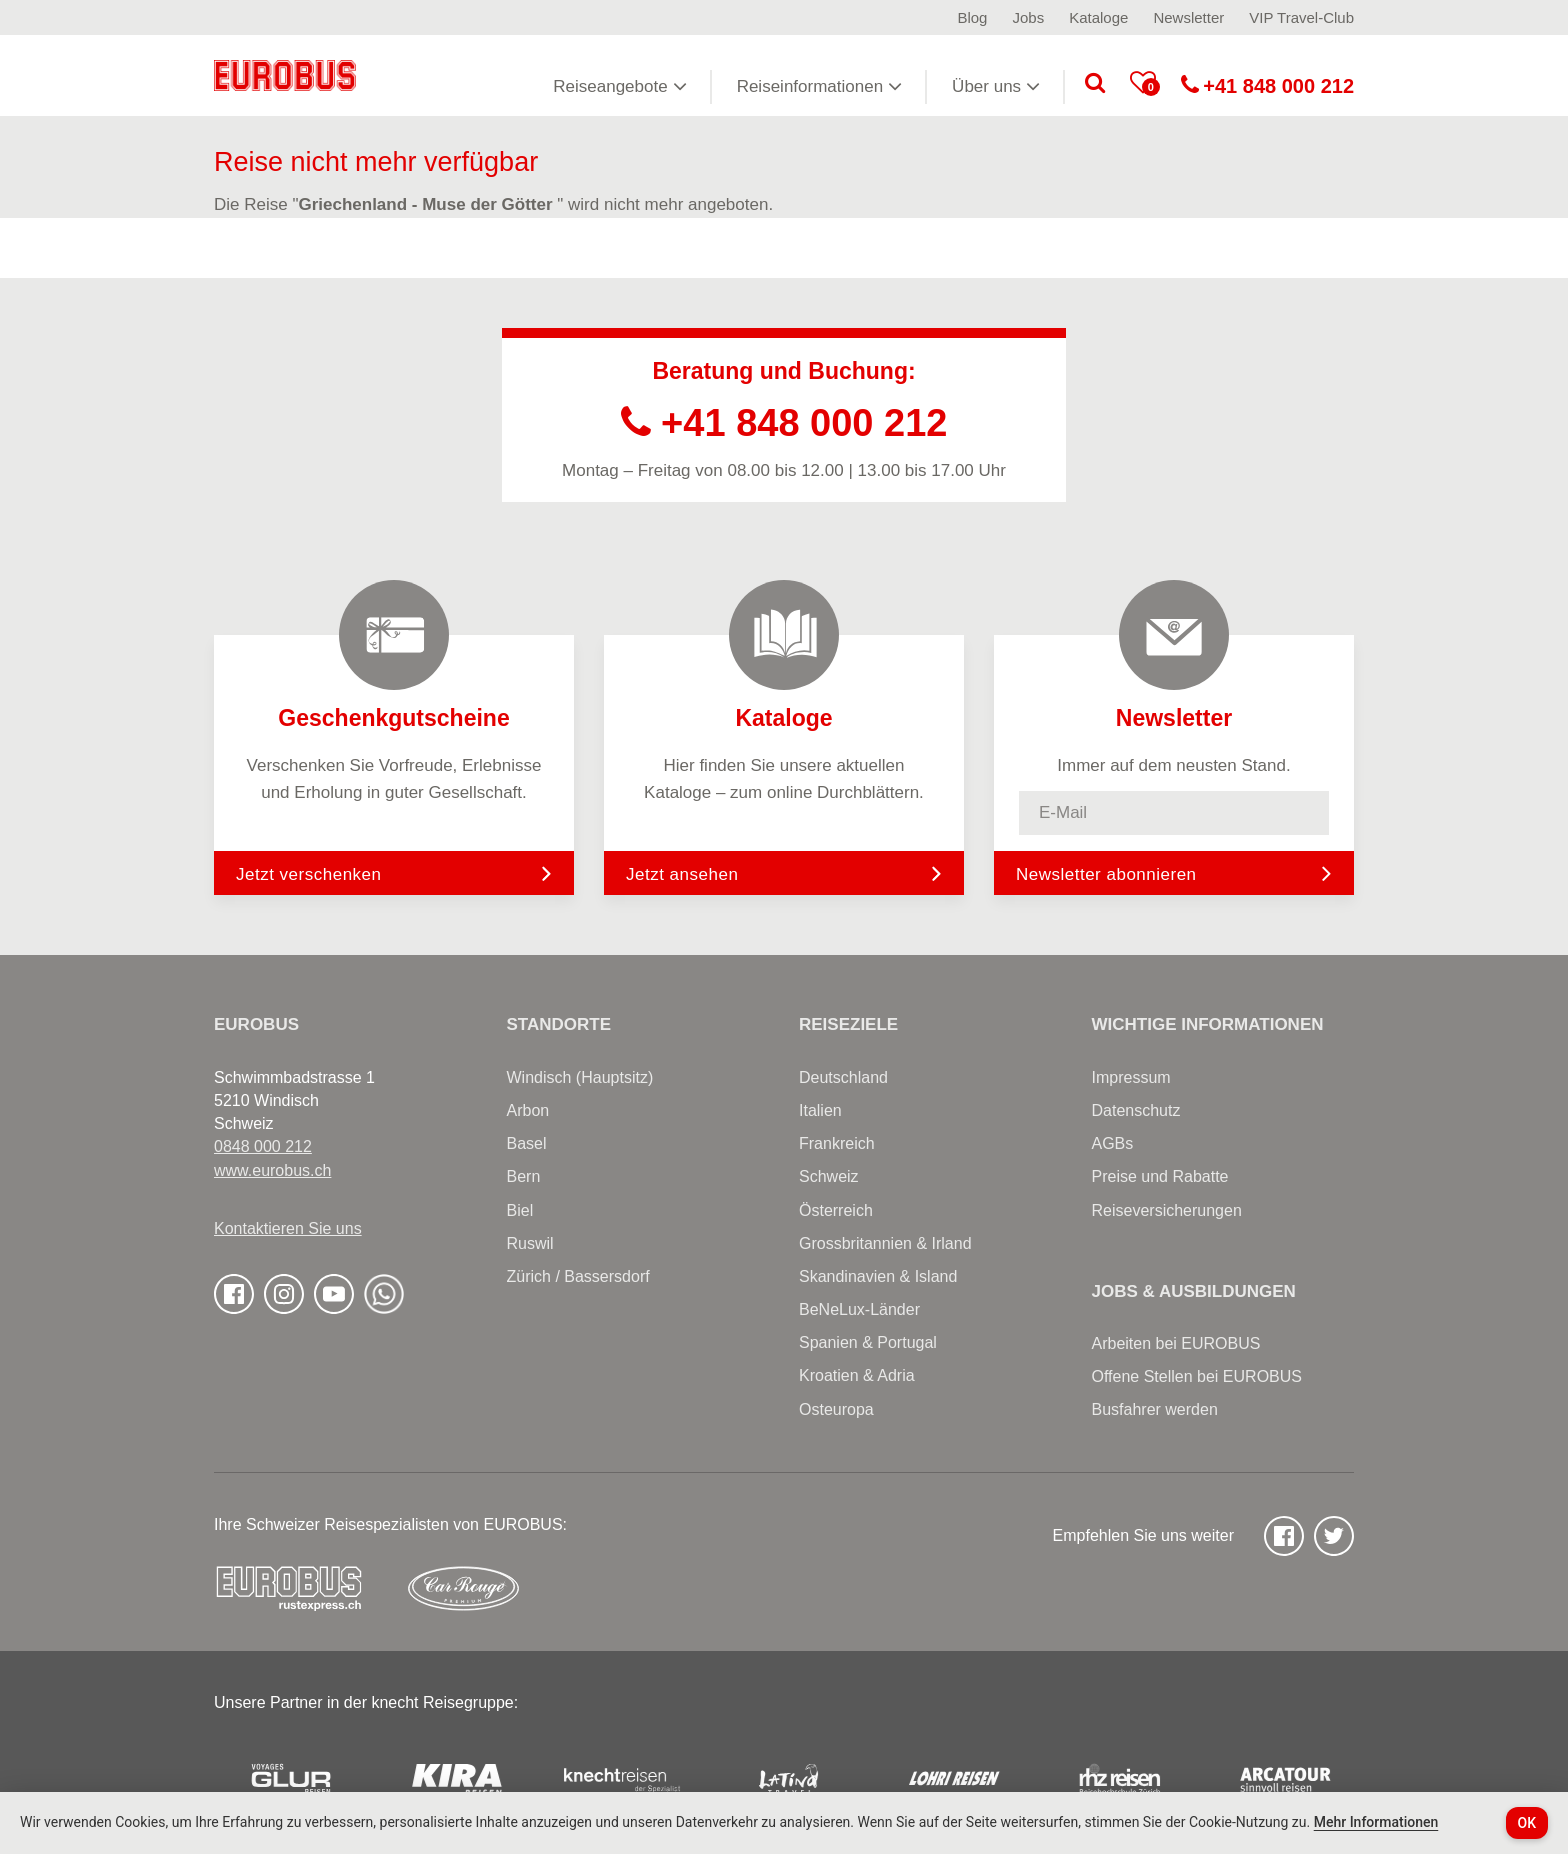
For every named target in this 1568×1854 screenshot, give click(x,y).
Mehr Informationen (1376, 1822)
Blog (972, 17)
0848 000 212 (263, 1146)
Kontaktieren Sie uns (288, 1228)
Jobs (1028, 17)
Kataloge (1098, 17)
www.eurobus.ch (272, 1170)
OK (1527, 1823)
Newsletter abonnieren (1106, 874)
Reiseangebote (619, 86)
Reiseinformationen (819, 86)
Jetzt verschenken (394, 873)
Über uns (996, 86)
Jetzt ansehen (784, 873)
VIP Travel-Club (1301, 17)
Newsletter (1188, 17)
